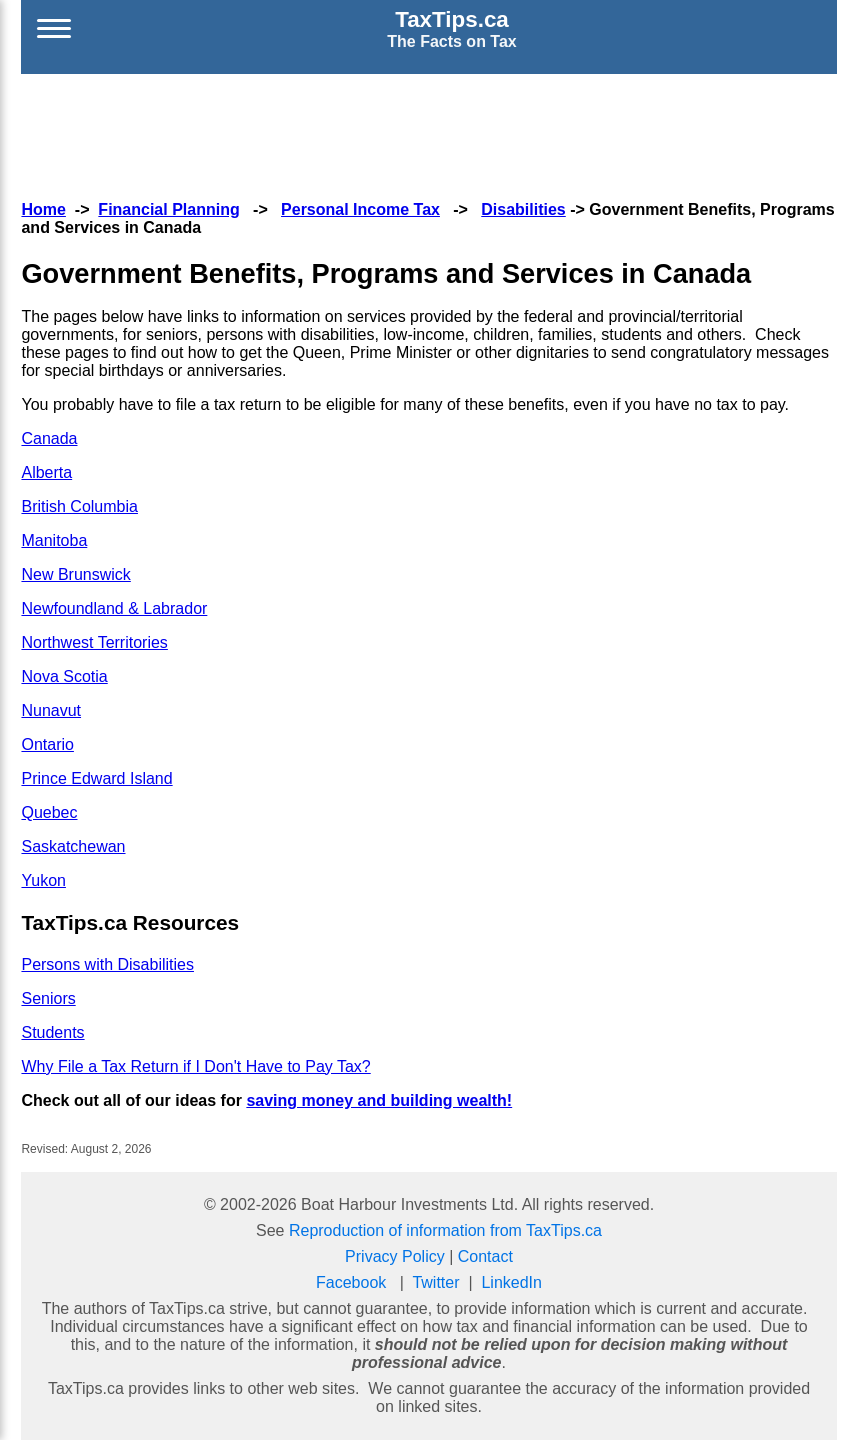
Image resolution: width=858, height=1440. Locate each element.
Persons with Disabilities (107, 964)
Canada (49, 438)
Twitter (435, 1282)
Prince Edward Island (96, 778)
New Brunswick (75, 574)
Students (52, 1032)
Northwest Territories (94, 642)
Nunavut (51, 710)
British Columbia (79, 506)
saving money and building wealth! (379, 1100)
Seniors (48, 998)
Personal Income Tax (360, 209)
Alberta (46, 472)
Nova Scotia (64, 676)
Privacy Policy (395, 1256)
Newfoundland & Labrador (114, 608)
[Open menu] (54, 29)
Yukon (43, 880)
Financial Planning (168, 209)
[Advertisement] (429, 134)
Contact (485, 1256)
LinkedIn (511, 1282)
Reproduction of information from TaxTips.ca (445, 1230)
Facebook (351, 1282)
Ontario (47, 744)
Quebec (49, 812)
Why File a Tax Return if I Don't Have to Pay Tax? (195, 1066)
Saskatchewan (73, 846)
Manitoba (54, 540)
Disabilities (523, 209)
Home (43, 209)
